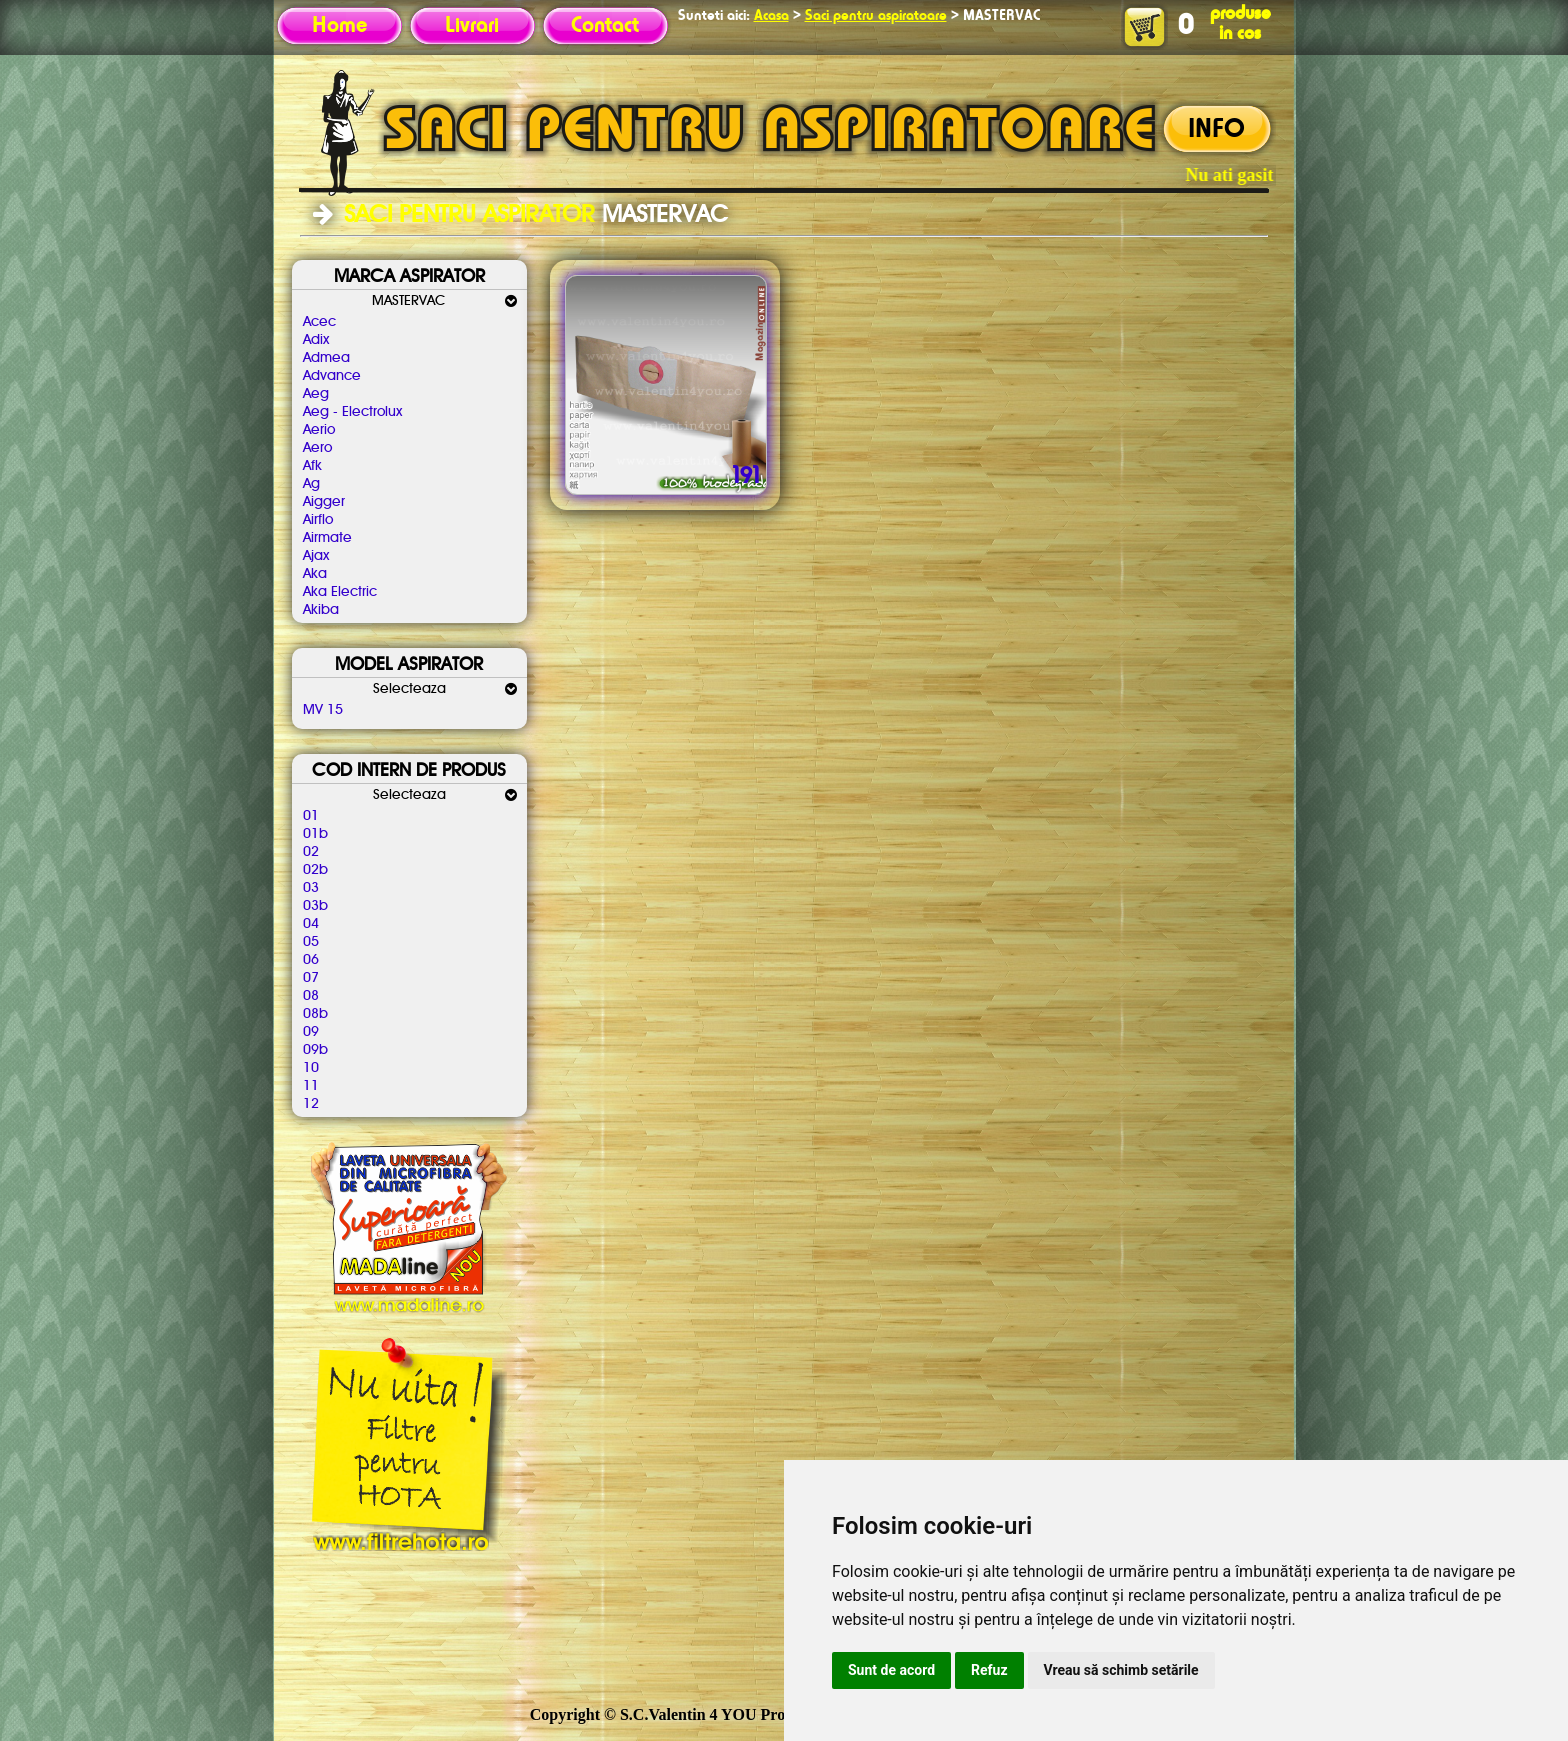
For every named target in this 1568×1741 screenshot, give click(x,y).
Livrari (472, 26)
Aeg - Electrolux (352, 412)
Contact (605, 26)
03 (311, 888)
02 (311, 852)
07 (311, 978)
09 (311, 1032)
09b (315, 1050)
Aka (315, 574)
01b (315, 834)
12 (311, 1104)
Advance (332, 376)
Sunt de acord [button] (891, 1670)
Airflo (318, 520)
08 (311, 996)
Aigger (324, 502)
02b (315, 870)
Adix (316, 340)
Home (339, 26)
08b (315, 1014)
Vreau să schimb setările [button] (1121, 1670)
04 (311, 924)
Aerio (319, 430)
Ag (311, 484)
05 (311, 942)
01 (311, 816)
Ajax (316, 556)
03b (315, 906)
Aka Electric (340, 592)
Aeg (316, 394)
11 (311, 1086)
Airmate (327, 538)
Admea (326, 358)
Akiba (321, 610)
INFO (1216, 130)
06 (311, 960)
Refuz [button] (989, 1670)
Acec (319, 322)
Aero (317, 448)
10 (311, 1068)
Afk (312, 466)
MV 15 (323, 710)
